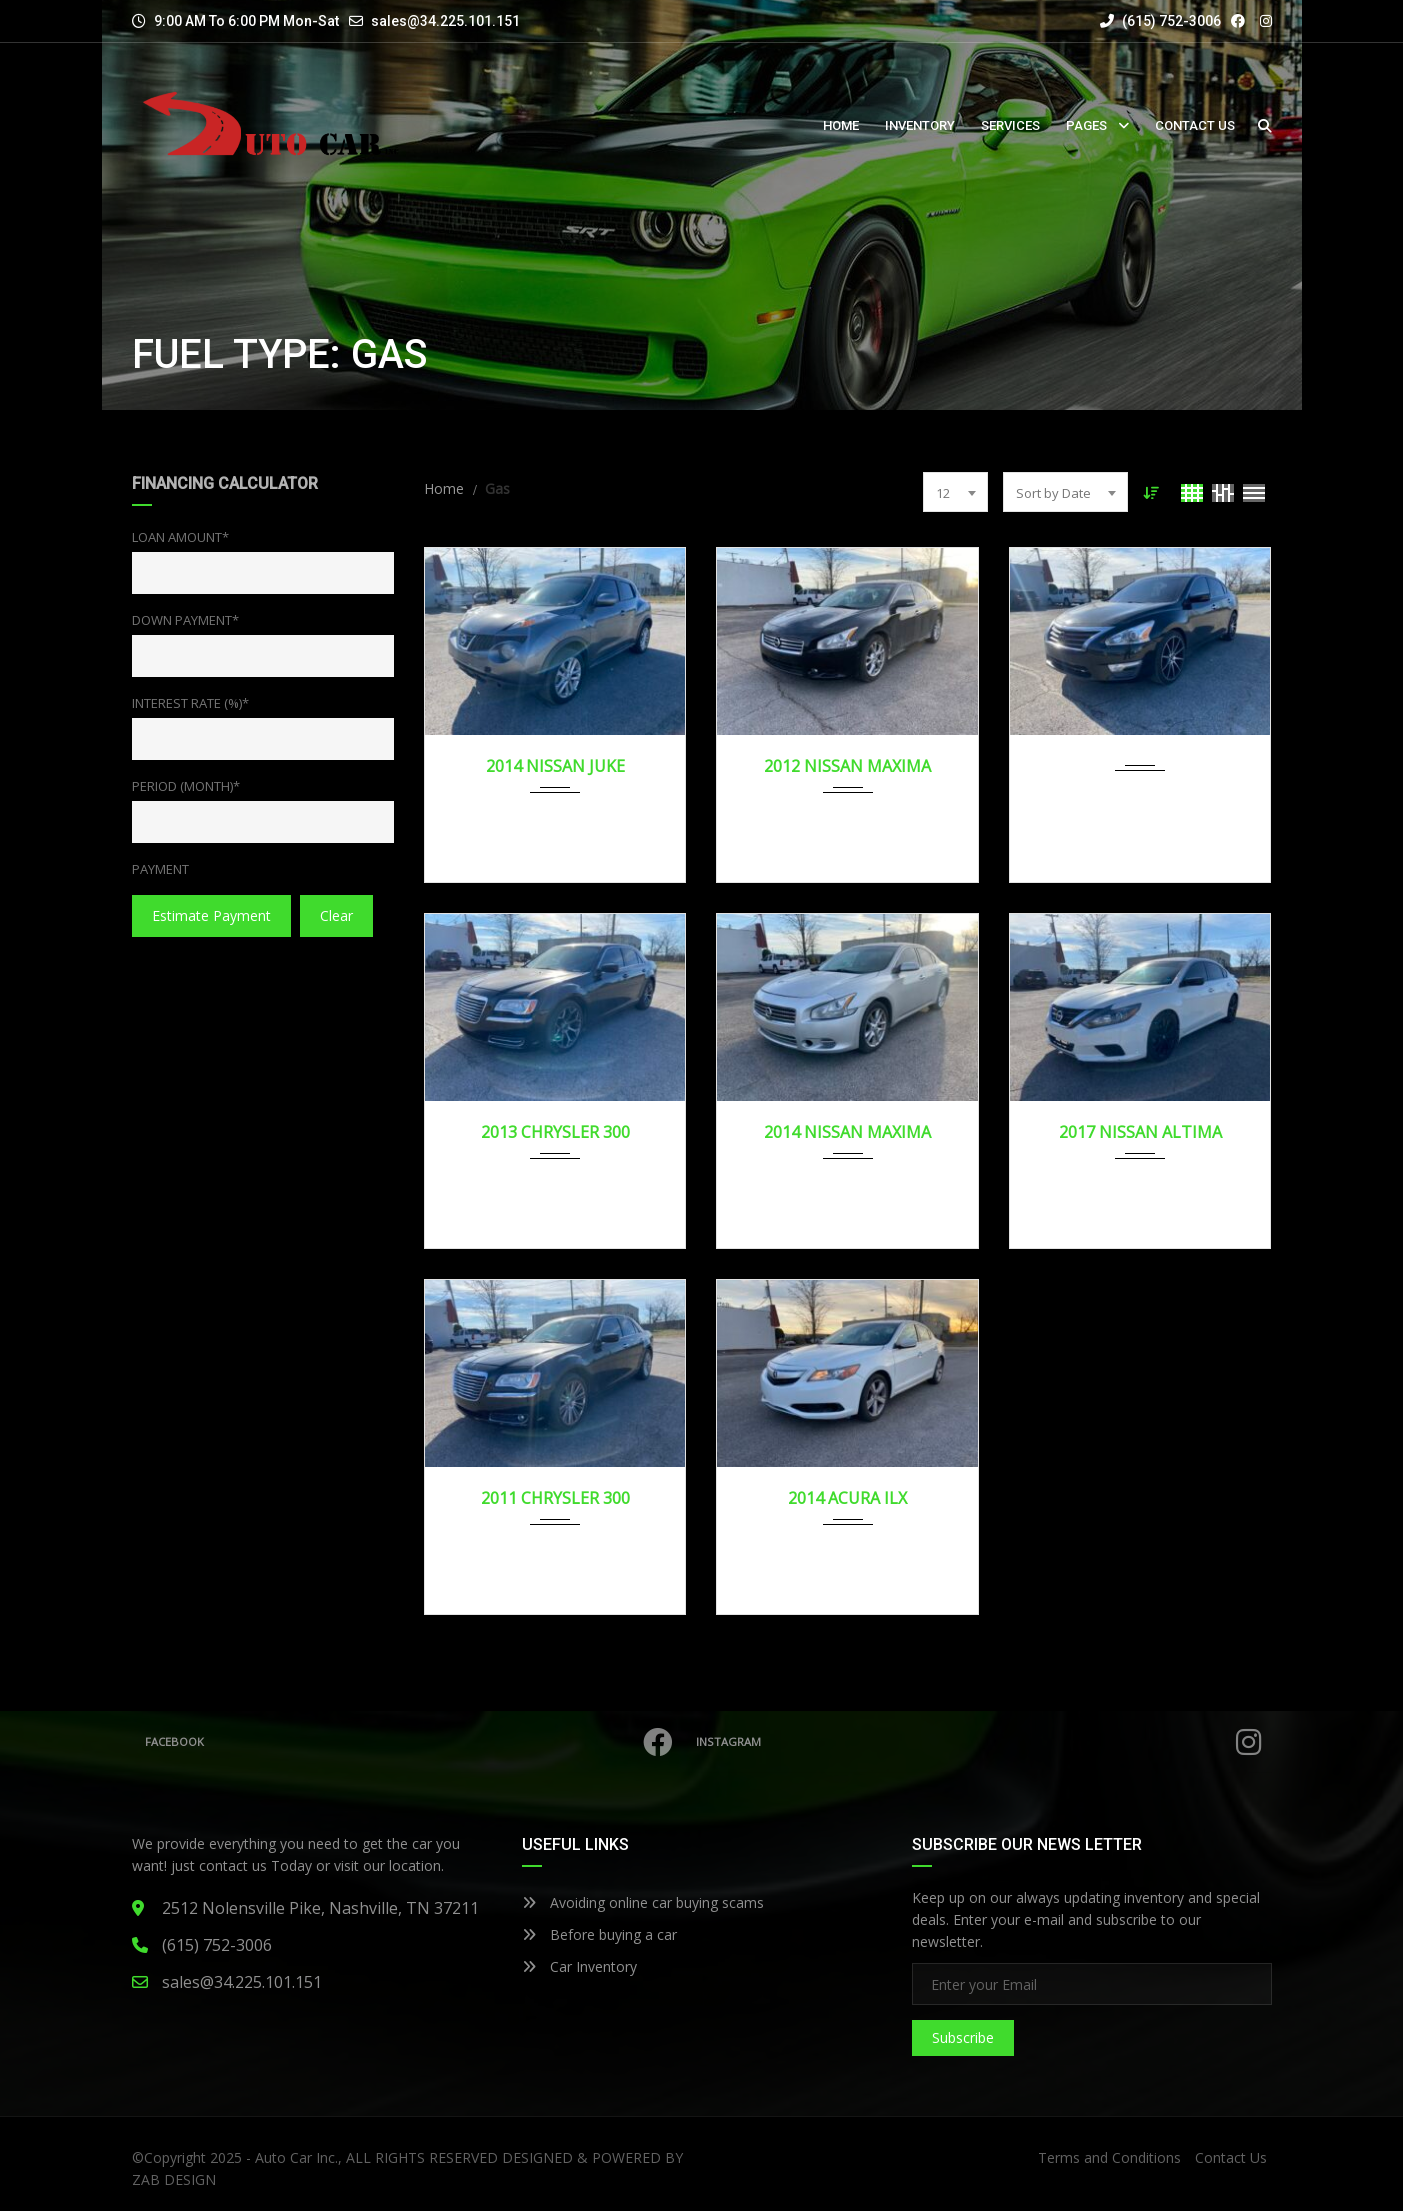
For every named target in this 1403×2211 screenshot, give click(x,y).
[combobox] (955, 492)
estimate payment (211, 915)
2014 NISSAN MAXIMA (847, 1132)
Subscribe (963, 2037)
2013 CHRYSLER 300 (555, 1132)
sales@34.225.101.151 (445, 21)
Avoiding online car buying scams (643, 1902)
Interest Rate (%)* (190, 703)
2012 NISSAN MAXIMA (847, 766)
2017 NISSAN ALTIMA (1140, 1132)
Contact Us (1231, 2157)
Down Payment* (185, 620)
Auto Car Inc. (296, 2157)
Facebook (413, 1742)
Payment (160, 869)
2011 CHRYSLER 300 (555, 1498)
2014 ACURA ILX (847, 1498)
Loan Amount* (180, 537)
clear (336, 915)
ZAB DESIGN (174, 2179)
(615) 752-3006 (1160, 21)
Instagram (983, 1742)
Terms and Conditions (1109, 2157)
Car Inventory (579, 1966)
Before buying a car (599, 1934)
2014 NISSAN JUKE (555, 766)
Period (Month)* (186, 786)
